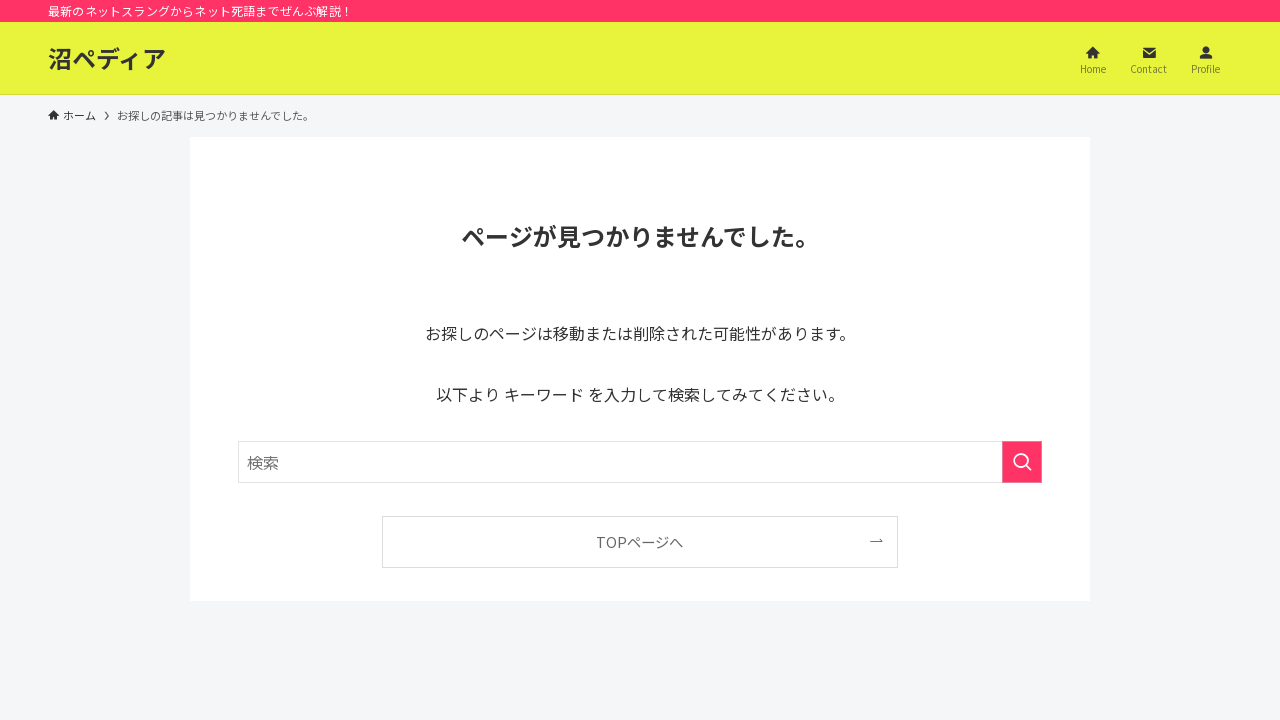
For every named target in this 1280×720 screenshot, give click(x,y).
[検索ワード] (640, 462)
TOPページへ (639, 541)
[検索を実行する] (1022, 462)
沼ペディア (107, 58)
